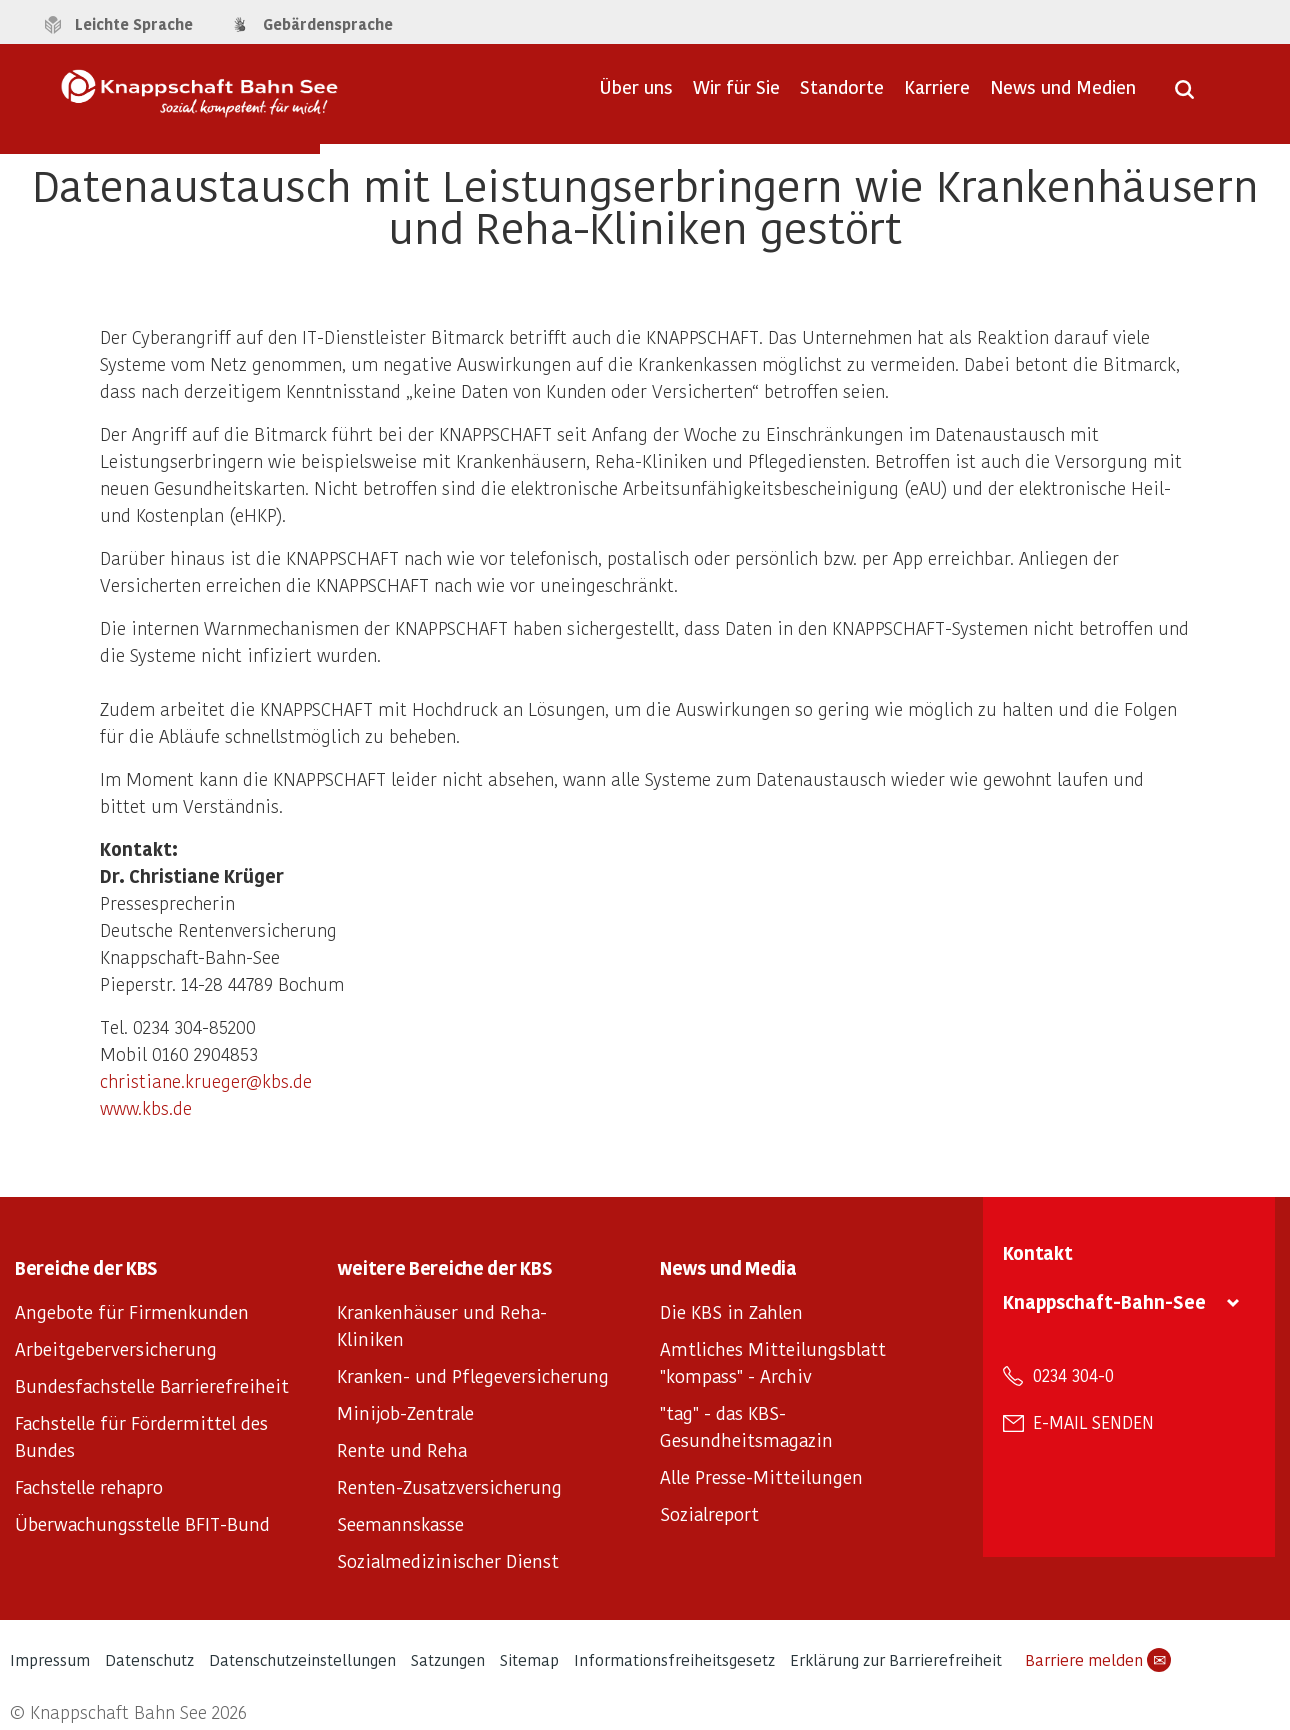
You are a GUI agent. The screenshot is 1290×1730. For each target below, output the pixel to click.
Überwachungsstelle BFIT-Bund (142, 1523)
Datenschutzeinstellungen (302, 1659)
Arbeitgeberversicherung (116, 1348)
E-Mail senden (1093, 1422)
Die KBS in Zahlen (731, 1311)
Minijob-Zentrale (405, 1412)
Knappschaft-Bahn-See (1104, 1301)
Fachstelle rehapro (89, 1486)
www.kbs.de (146, 1107)
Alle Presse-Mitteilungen (761, 1476)
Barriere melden (1098, 1660)
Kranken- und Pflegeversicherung (473, 1375)
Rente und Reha (402, 1449)
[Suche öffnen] (1184, 96)
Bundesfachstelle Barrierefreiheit (152, 1385)
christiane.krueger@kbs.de (206, 1080)
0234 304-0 (1073, 1375)
